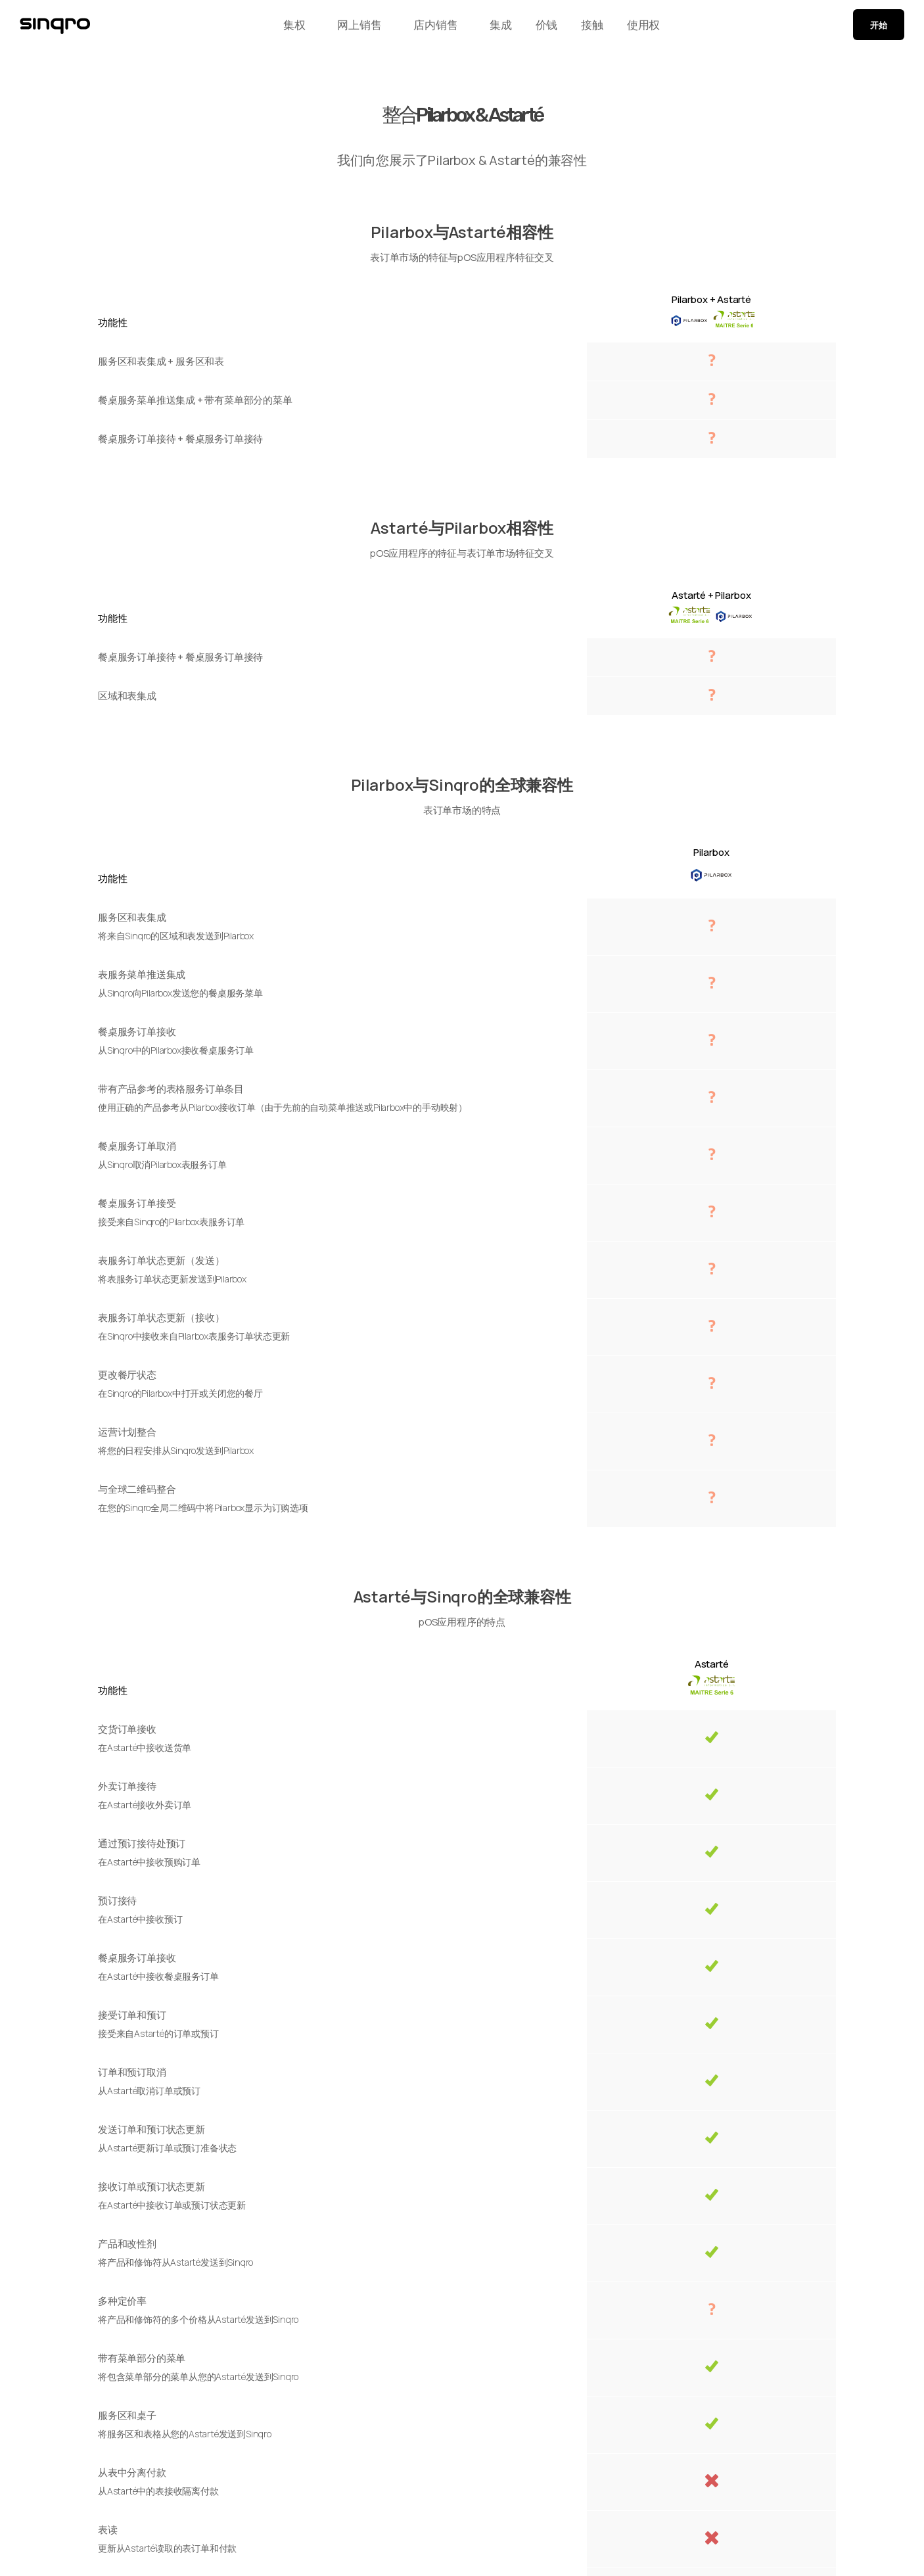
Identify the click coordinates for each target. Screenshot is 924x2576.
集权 (283, 27)
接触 (595, 27)
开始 (878, 28)
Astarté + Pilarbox (711, 595)
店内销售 (424, 27)
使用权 (654, 27)
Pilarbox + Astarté (711, 299)
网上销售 (348, 27)
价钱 (542, 27)
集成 (488, 27)
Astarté (712, 1664)
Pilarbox (711, 852)
